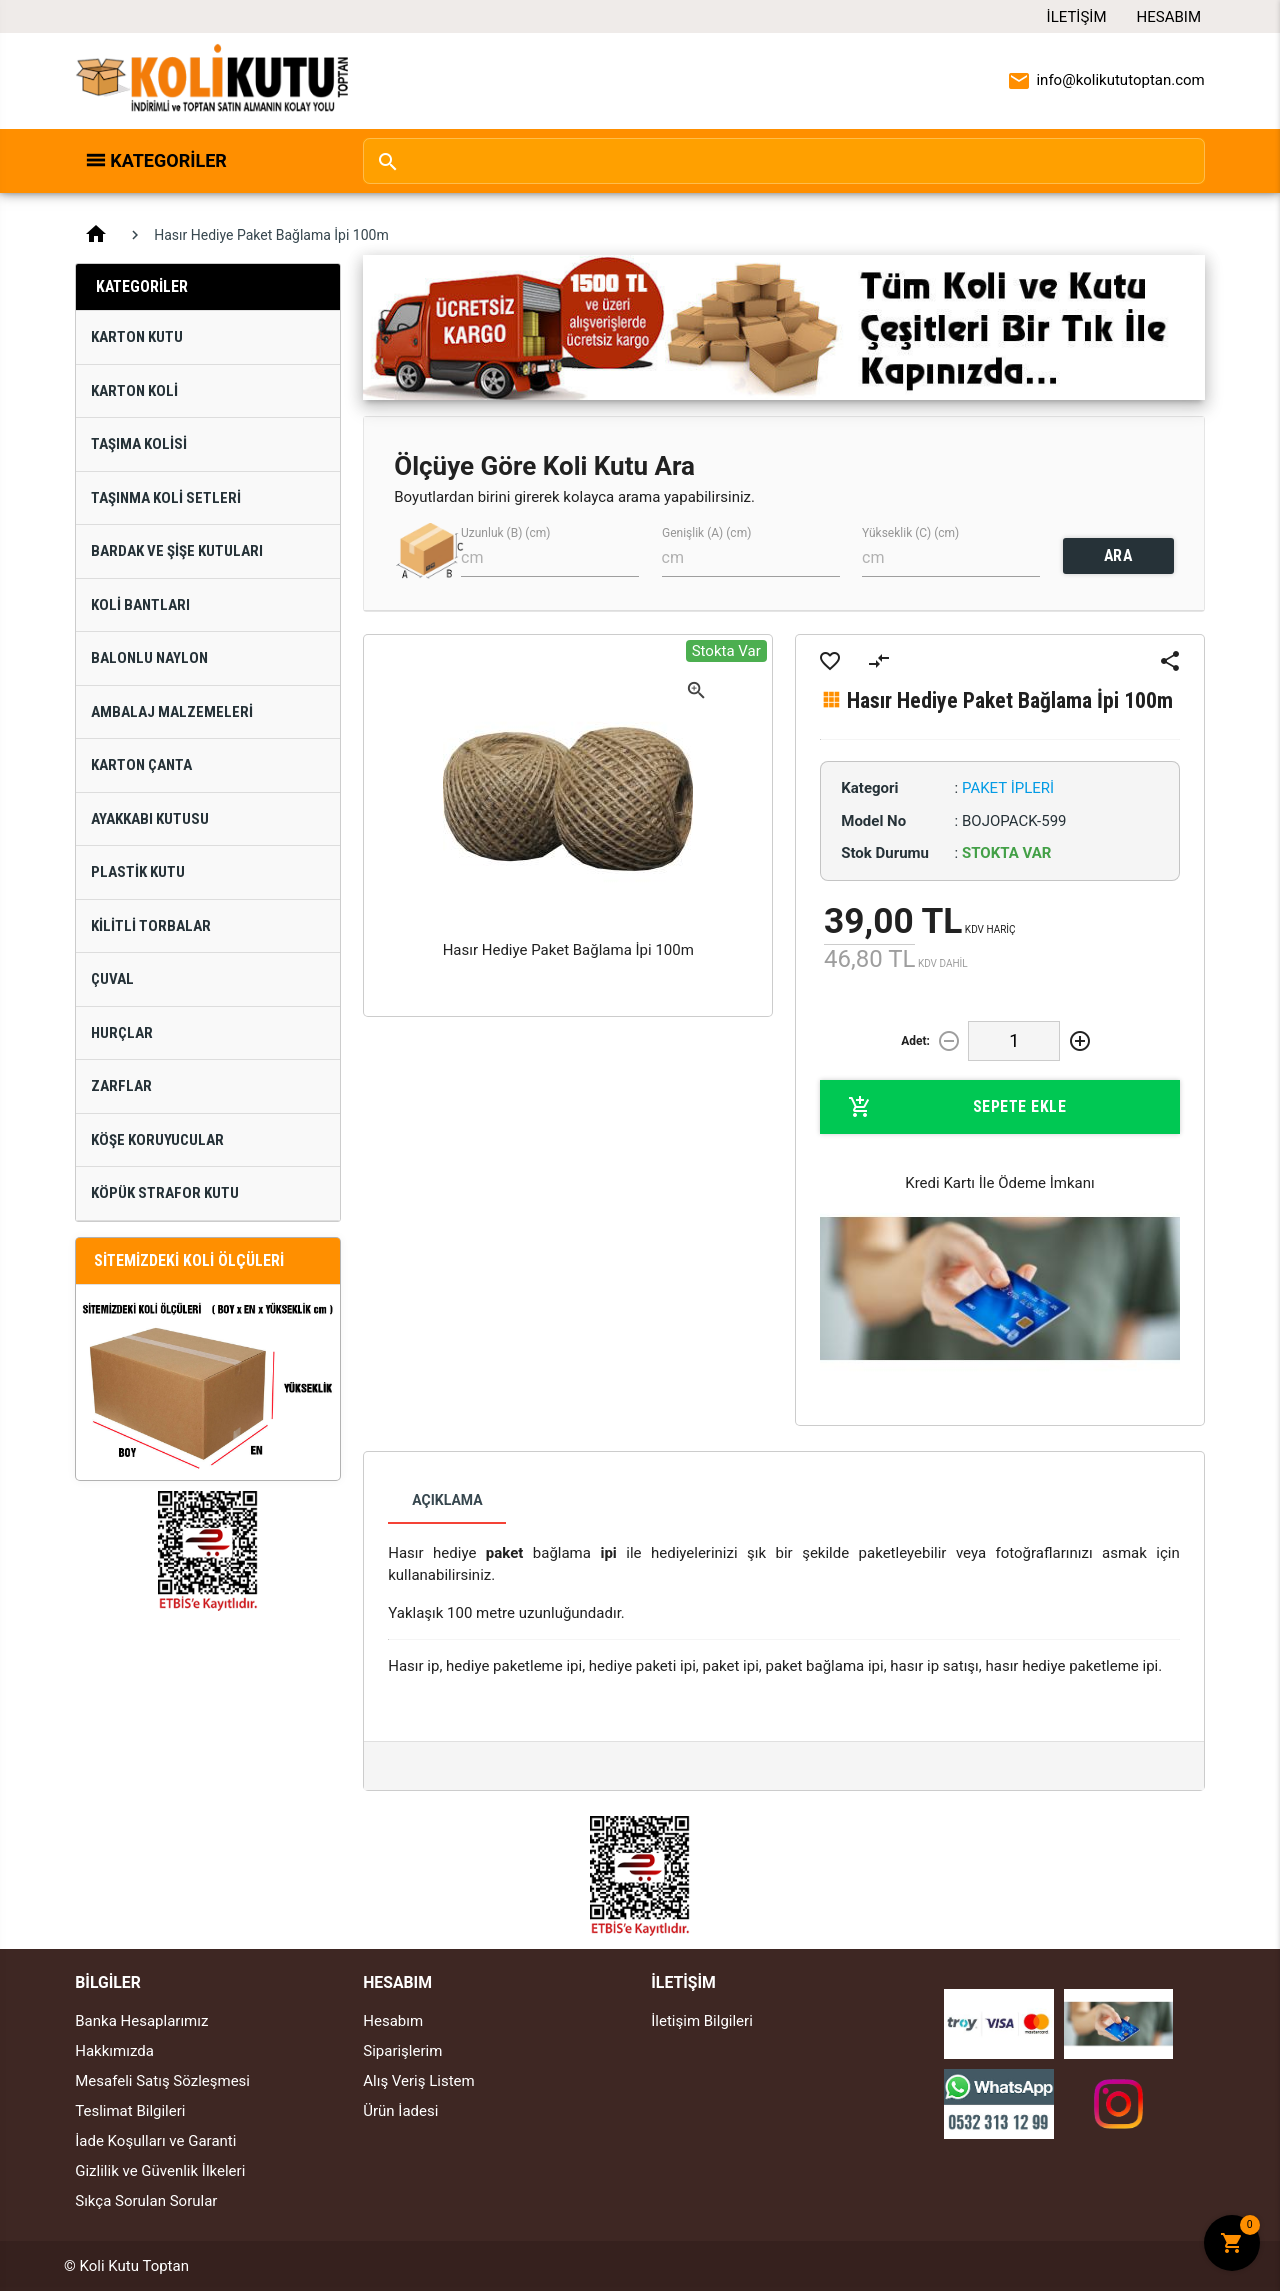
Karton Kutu (137, 337)
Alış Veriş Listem (418, 2081)
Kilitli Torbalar (151, 926)
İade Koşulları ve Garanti (155, 2141)
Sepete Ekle (957, 1107)
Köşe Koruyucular (157, 1140)
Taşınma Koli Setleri (166, 498)
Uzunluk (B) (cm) (505, 533)
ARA (1118, 555)
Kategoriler (168, 160)
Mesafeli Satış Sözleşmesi (162, 2081)
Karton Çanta (141, 765)
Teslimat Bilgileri (130, 2111)
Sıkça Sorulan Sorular (146, 2201)
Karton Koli (134, 391)
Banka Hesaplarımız (141, 2021)
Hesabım (1169, 17)
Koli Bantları (140, 605)
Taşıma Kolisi (139, 444)
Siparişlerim (402, 2051)
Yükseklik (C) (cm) (910, 533)
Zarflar (121, 1086)
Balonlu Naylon (149, 658)
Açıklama (447, 1500)
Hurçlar (122, 1033)
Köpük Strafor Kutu (165, 1193)
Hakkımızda (114, 2051)
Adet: (915, 1041)
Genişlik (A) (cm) (706, 533)
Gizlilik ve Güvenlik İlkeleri (160, 2171)
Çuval (112, 979)
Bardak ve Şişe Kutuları (177, 551)
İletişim (1077, 17)
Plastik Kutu (138, 872)
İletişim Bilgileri (702, 2021)
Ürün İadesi (400, 2111)
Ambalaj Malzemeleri (172, 712)
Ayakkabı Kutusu (150, 819)
